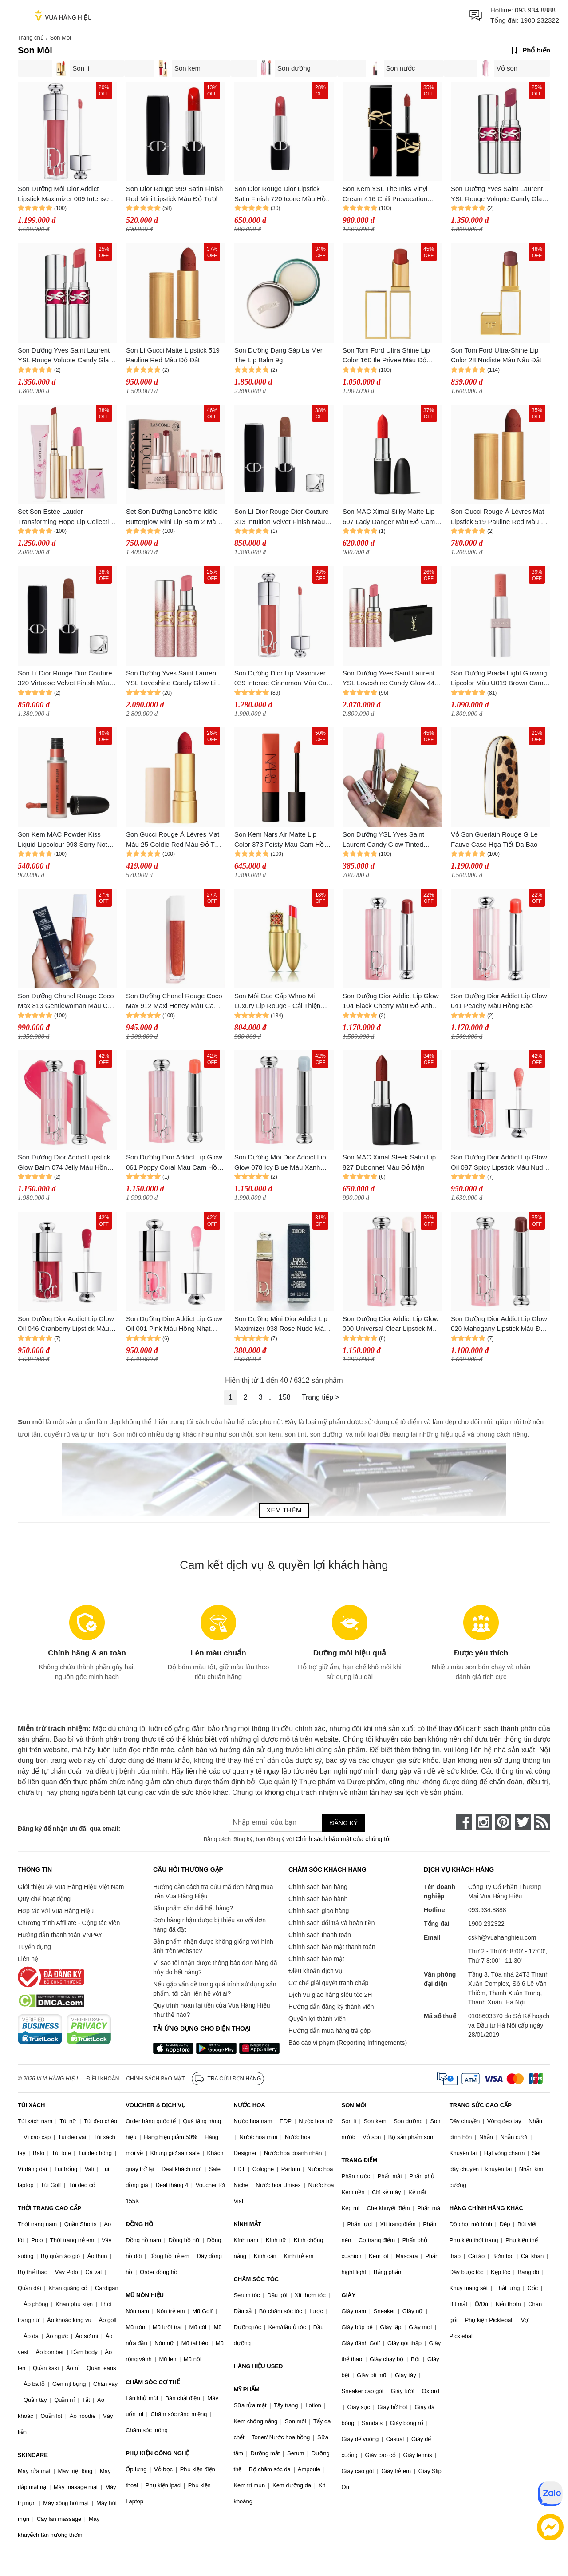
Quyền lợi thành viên (317, 2018)
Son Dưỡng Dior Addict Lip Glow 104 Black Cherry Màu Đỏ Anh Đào (391, 1001)
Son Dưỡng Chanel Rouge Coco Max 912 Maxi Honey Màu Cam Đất (174, 1001)
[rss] (542, 1822)
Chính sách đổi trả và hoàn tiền (331, 1922)
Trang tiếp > (320, 1397)
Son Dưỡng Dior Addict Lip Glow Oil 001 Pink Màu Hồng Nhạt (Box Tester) (174, 1324)
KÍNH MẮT (247, 2224)
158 (285, 1397)
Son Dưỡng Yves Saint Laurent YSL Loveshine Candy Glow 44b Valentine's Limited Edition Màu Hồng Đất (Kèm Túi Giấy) (390, 678)
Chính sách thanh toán (319, 1934)
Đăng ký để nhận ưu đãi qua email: (69, 1828)
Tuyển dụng (34, 1946)
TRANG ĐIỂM (360, 2160)
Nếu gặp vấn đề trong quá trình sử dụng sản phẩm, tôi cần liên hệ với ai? (214, 1989)
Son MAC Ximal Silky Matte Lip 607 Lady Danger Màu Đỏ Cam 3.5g (389, 517)
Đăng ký (344, 1822)
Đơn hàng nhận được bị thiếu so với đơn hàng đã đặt (209, 1925)
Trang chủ (31, 37)
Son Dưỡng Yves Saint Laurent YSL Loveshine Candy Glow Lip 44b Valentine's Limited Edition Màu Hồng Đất (172, 678)
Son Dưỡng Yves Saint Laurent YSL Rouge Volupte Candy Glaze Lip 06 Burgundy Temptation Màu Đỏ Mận (500, 194)
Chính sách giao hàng (318, 1910)
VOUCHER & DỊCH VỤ (156, 2105)
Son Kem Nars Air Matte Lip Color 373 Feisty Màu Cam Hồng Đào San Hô (282, 839)
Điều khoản (103, 2079)
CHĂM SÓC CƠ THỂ (153, 2382)
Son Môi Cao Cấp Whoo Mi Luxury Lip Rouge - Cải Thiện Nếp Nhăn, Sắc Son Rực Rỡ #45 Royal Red (282, 1001)
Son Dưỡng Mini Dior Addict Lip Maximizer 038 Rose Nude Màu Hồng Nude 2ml (280, 1324)
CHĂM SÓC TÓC (256, 2279)
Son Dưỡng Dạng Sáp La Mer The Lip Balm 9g (278, 355)
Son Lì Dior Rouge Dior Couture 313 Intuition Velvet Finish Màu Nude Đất (281, 517)
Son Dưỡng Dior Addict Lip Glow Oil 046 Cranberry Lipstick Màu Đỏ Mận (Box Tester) (66, 1324)
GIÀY (349, 2295)
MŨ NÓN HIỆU (145, 2295)
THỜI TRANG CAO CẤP (49, 2208)
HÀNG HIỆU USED (258, 2366)
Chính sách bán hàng (317, 1886)
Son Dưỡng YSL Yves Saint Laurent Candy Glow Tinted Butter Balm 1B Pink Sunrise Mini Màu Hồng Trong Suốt (392, 839)
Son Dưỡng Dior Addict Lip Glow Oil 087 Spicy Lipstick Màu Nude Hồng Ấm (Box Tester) (499, 1162)
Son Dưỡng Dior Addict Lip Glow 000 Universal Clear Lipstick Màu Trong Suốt (391, 1324)
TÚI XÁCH (31, 2105)
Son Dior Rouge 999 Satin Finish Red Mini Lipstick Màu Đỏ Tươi (174, 193)
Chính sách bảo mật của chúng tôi (343, 1838)
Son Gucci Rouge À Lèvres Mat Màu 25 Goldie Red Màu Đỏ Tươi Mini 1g (175, 839)
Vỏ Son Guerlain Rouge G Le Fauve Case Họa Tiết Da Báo (494, 839)
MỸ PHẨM (246, 2389)
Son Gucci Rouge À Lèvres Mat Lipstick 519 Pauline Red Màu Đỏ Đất (500, 517)
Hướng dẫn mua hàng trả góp (329, 2030)
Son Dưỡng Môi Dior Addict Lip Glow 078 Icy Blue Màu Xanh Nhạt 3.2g (280, 1162)
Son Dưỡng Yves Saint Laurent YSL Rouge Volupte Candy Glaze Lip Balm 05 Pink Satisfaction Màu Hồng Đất (67, 355)
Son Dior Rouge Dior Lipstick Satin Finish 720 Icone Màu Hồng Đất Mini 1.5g (283, 194)
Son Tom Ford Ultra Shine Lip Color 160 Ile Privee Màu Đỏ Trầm (386, 355)
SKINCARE (33, 2455)
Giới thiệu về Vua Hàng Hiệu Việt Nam (71, 1886)
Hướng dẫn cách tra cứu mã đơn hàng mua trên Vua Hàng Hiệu (213, 1891)
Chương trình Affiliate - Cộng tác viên (69, 1922)
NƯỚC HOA (249, 2105)
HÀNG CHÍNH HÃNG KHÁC (486, 2208)
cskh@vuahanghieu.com (502, 1937)
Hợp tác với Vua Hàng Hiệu (56, 1910)
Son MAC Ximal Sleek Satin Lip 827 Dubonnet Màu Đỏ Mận (389, 1162)
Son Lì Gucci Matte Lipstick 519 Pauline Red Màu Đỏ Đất (173, 355)
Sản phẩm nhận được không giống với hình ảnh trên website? (213, 1946)
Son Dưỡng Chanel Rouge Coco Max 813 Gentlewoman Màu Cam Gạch (67, 1001)
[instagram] (484, 1822)
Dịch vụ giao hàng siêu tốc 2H (330, 1994)
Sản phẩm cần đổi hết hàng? (193, 1908)
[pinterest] (503, 1822)
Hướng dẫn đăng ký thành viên (331, 2006)
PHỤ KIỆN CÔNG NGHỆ (157, 2453)
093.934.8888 (535, 10)
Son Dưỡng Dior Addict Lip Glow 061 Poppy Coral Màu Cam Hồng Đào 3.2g (175, 1162)
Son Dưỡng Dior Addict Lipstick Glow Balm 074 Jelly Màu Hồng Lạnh (64, 1162)
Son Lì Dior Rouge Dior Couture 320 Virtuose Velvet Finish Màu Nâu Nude (65, 678)
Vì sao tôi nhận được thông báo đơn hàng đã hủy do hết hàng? (215, 1967)
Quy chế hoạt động (44, 1898)
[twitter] (523, 1822)
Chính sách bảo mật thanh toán (331, 1946)
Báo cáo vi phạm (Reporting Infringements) (347, 2042)
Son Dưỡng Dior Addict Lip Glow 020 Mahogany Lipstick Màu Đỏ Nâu (499, 1324)
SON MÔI (354, 2105)
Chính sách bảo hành (317, 1898)
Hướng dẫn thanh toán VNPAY (60, 1934)
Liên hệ (28, 1958)
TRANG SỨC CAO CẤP (481, 2105)
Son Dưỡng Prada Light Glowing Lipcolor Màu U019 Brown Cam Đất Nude (499, 678)
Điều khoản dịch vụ (315, 1970)
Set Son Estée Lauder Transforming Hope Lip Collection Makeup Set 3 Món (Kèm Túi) (67, 517)
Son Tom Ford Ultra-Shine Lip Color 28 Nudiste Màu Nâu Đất (496, 355)
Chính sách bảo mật (316, 1958)
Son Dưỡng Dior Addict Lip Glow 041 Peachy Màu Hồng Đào (499, 1001)
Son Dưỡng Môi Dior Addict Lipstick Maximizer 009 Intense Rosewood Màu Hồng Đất (63, 194)
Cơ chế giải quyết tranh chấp (328, 1982)
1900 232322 (539, 20)
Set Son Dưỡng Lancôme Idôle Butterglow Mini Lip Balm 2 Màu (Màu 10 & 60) (173, 517)
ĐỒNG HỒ (139, 2224)
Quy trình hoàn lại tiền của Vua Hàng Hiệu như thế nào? (211, 2010)
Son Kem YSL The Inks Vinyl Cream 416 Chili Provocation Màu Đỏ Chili (385, 194)
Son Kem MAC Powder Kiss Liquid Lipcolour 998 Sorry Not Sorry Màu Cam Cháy (62, 839)
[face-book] (464, 1822)
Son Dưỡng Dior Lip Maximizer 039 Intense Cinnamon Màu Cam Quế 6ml (283, 678)
